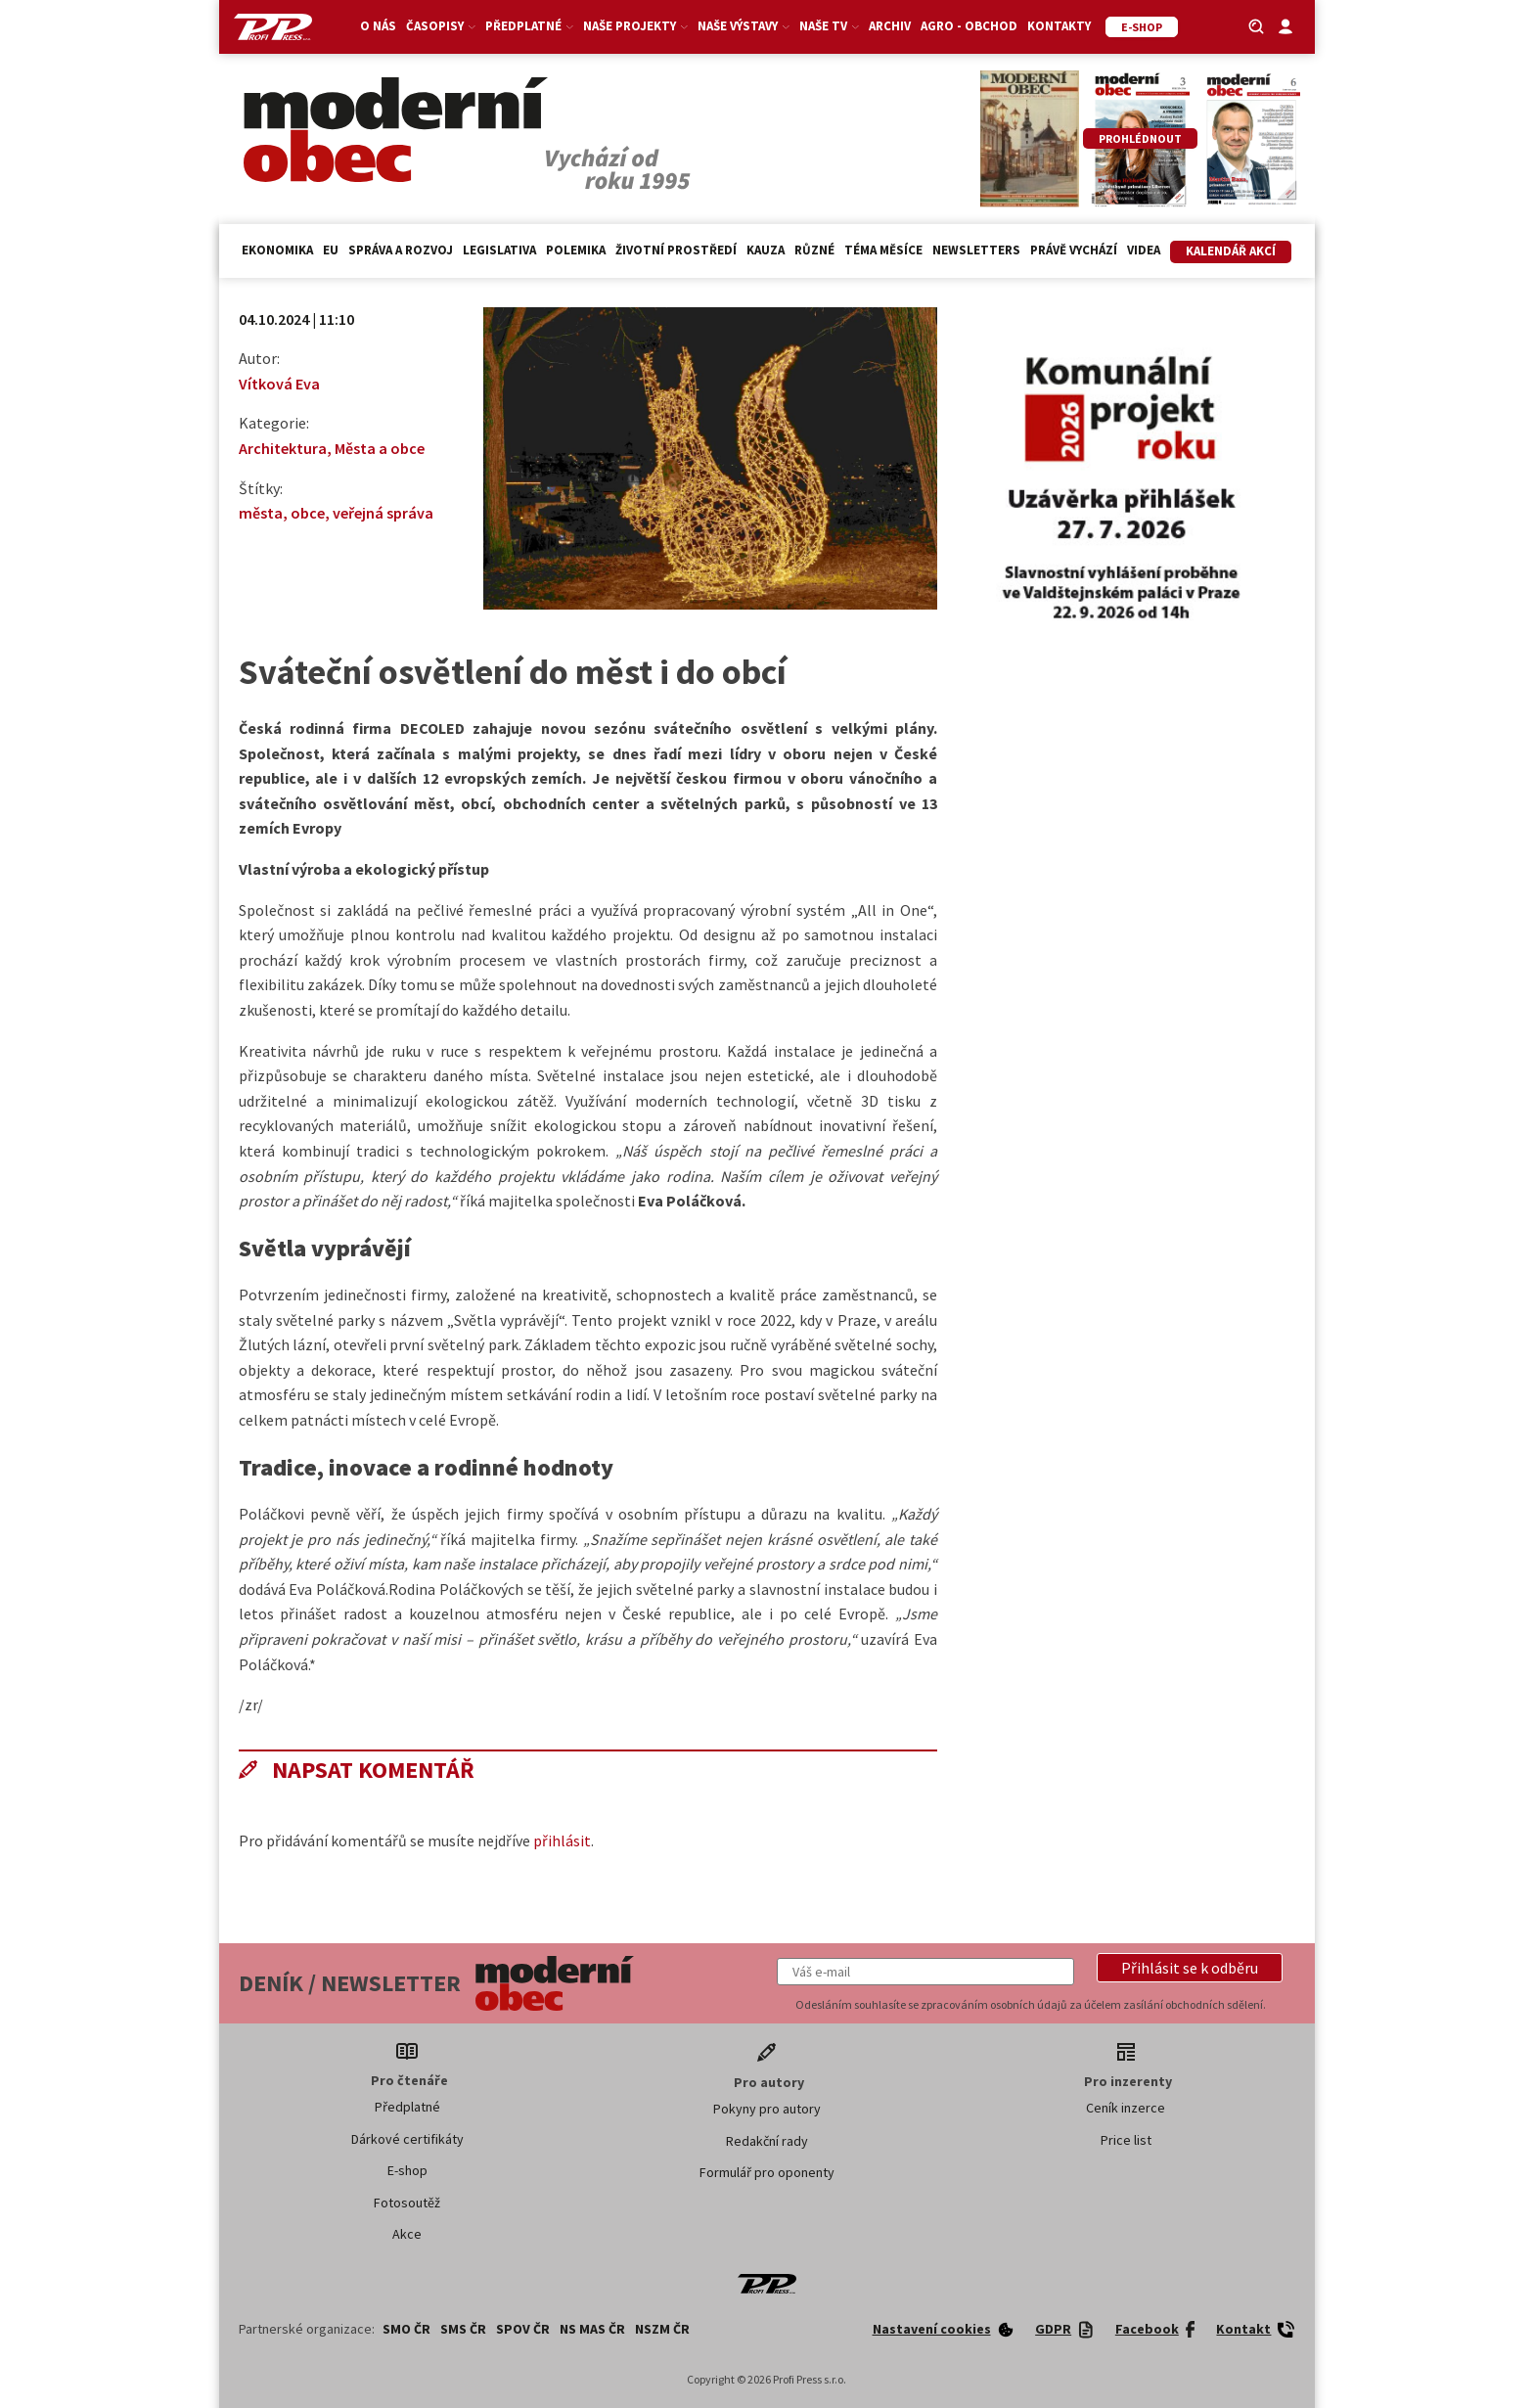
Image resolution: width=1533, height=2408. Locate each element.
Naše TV (829, 26)
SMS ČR (463, 2329)
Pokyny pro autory (767, 2108)
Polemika (576, 250)
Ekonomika (277, 250)
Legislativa (499, 250)
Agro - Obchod (969, 26)
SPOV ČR (523, 2329)
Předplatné (529, 26)
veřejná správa (383, 512)
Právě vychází (1073, 250)
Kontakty (1059, 26)
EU (330, 250)
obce (308, 512)
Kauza (765, 250)
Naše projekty (635, 26)
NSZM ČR (662, 2329)
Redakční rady (767, 2141)
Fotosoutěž (407, 2202)
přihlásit (562, 1840)
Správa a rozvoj (400, 250)
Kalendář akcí (1231, 251)
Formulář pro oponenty (766, 2172)
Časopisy (440, 26)
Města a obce (380, 448)
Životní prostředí (676, 250)
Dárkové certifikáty (407, 2139)
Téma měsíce (883, 250)
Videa (1143, 250)
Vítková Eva (279, 383)
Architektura (283, 448)
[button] (1190, 1967)
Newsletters (976, 250)
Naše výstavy (743, 26)
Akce (407, 2234)
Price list (1126, 2140)
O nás (378, 26)
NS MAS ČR (592, 2329)
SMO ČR (406, 2329)
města (261, 512)
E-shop (407, 2170)
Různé (814, 250)
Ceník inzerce (1125, 2107)
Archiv (890, 26)
